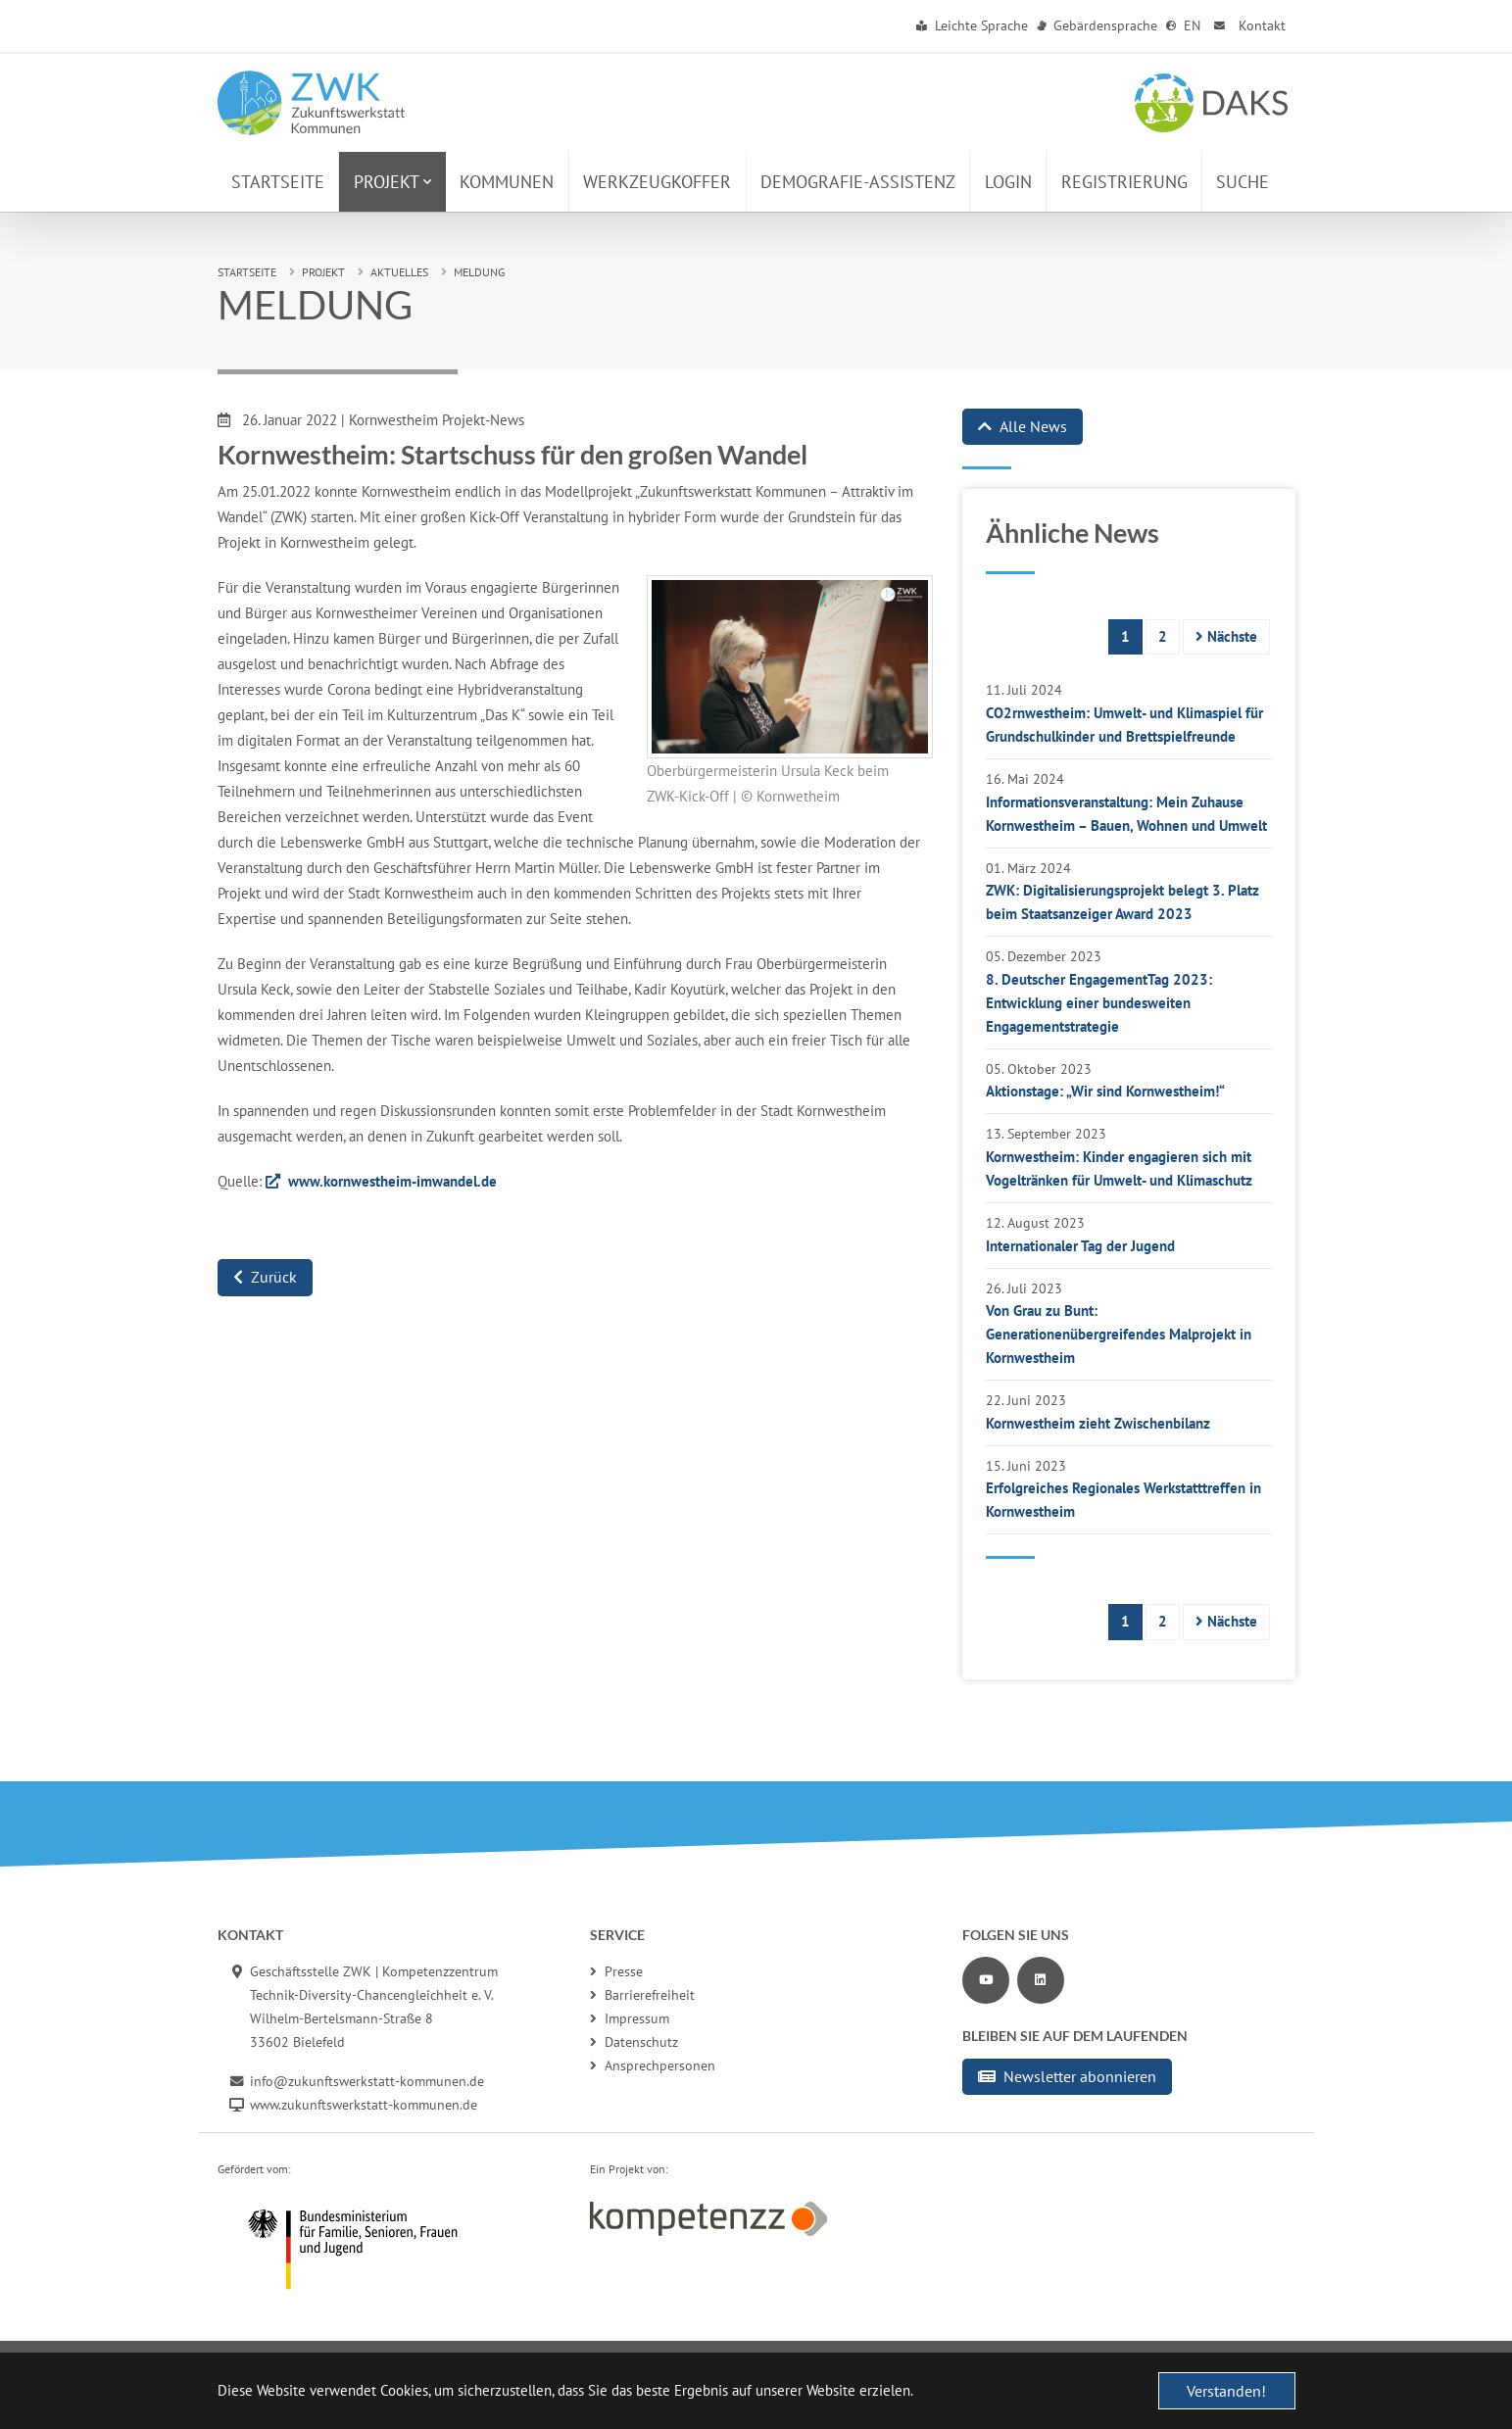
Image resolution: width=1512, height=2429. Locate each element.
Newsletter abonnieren (1067, 2076)
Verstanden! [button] (1226, 2391)
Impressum (629, 2018)
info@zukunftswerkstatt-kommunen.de (367, 2081)
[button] (392, 182)
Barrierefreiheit (642, 1995)
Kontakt (1248, 25)
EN (1183, 25)
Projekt (323, 272)
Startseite (247, 272)
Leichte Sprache (972, 25)
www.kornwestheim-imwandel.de (392, 1181)
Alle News (1022, 426)
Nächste (1226, 636)
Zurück (265, 1277)
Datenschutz (634, 2042)
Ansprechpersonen (652, 2065)
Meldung (479, 272)
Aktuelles (399, 272)
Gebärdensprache (1097, 25)
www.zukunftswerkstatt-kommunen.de (363, 2104)
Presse (616, 1971)
